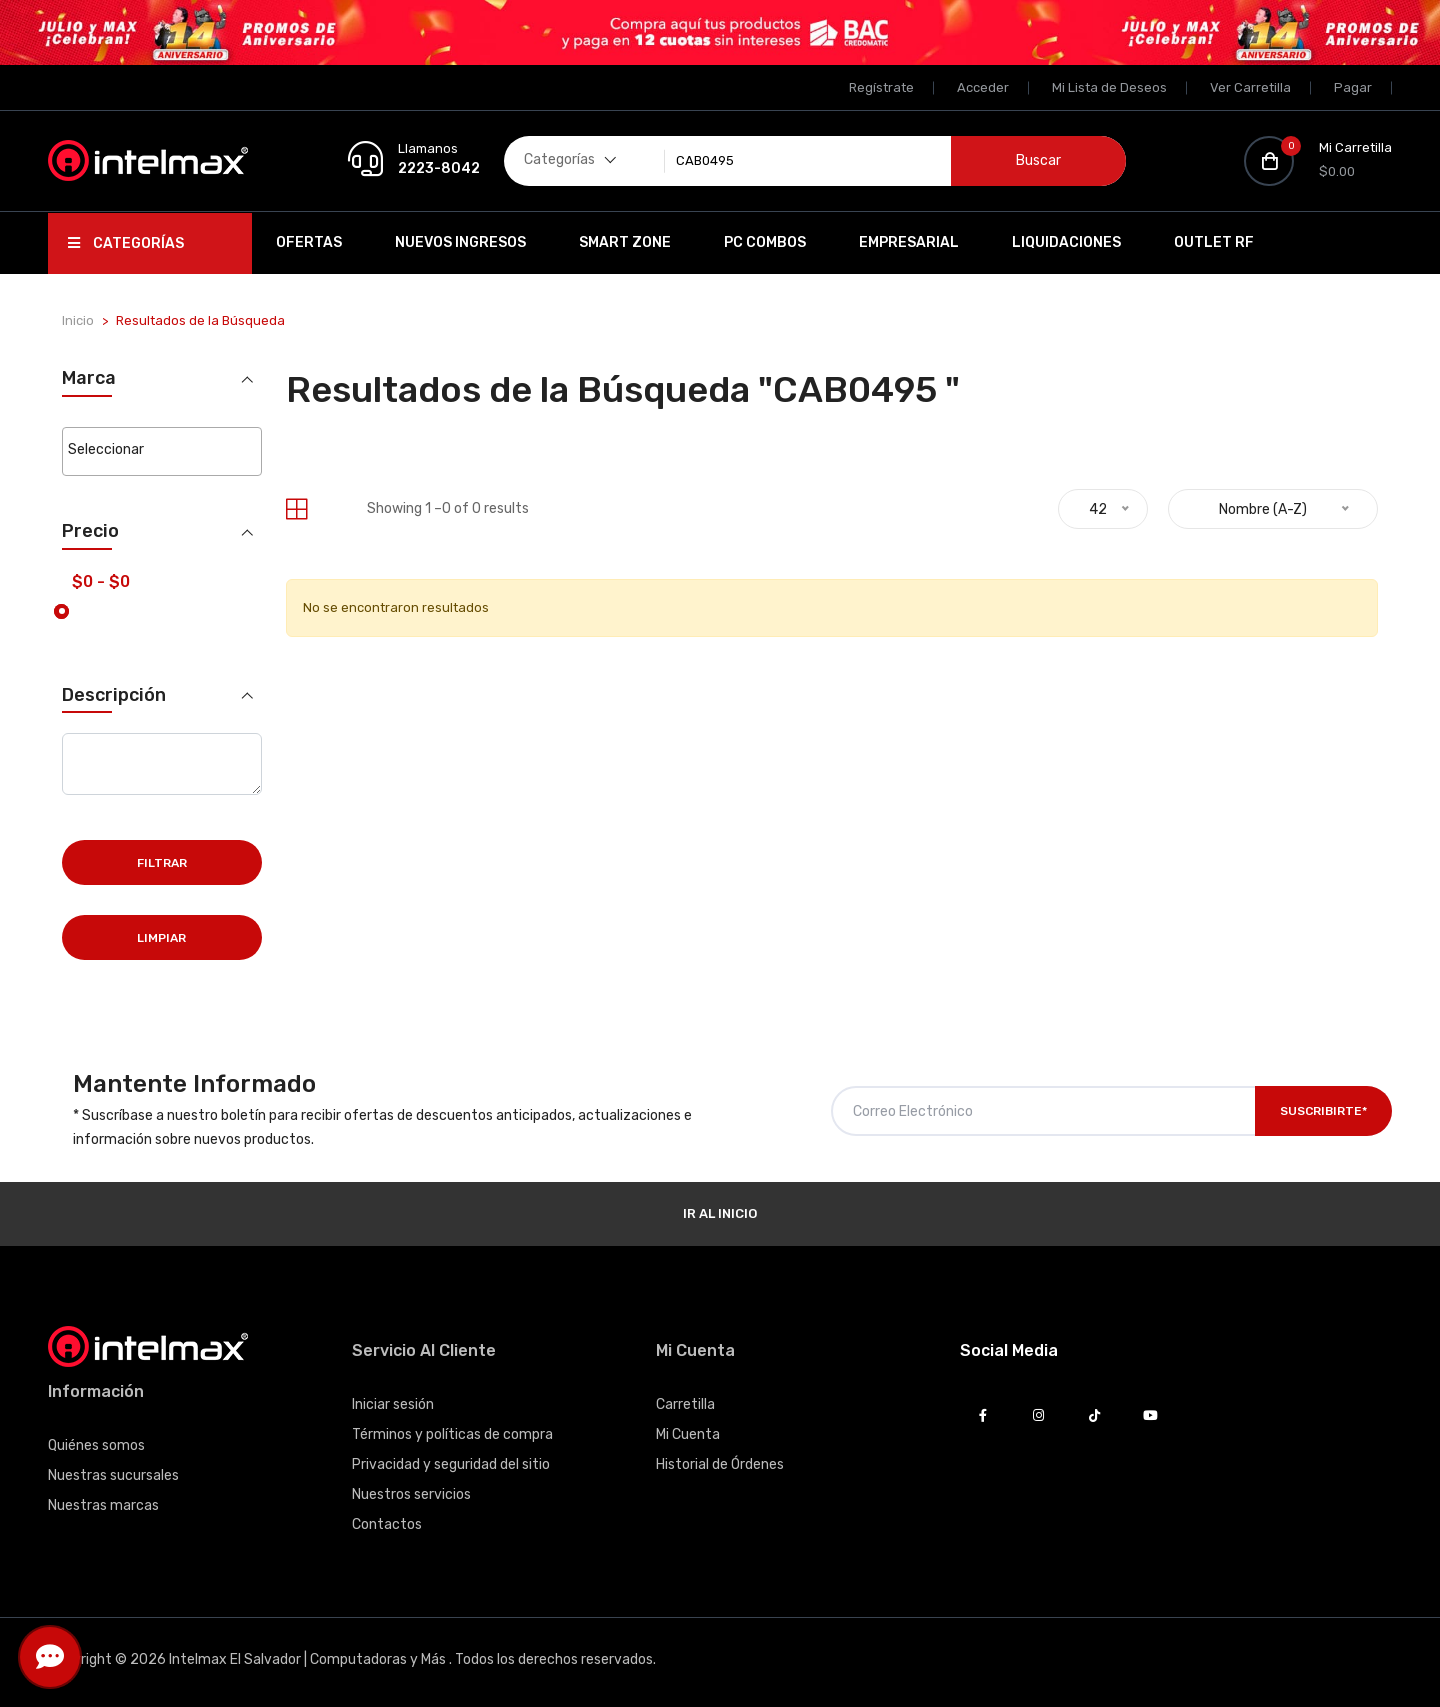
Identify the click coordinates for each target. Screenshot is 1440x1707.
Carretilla (685, 1404)
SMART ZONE (625, 242)
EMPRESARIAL (909, 242)
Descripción (114, 694)
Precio (90, 531)
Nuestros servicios (411, 1494)
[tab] (296, 509)
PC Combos (765, 242)
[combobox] (161, 451)
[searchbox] (161, 450)
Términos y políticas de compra (452, 1434)
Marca (89, 378)
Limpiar (161, 938)
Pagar (1353, 87)
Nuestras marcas (103, 1505)
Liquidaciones (1066, 242)
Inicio (78, 320)
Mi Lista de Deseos (1109, 87)
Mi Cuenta (688, 1434)
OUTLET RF (1214, 242)
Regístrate (881, 87)
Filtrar (162, 863)
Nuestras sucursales (113, 1475)
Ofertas (309, 242)
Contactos (387, 1524)
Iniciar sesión (393, 1404)
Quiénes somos (96, 1445)
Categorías (126, 243)
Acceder (983, 87)
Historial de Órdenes (720, 1464)
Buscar (1038, 160)
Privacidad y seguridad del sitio (451, 1464)
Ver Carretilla (1250, 87)
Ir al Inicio (720, 1213)
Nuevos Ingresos (460, 242)
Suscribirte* (1323, 1111)
